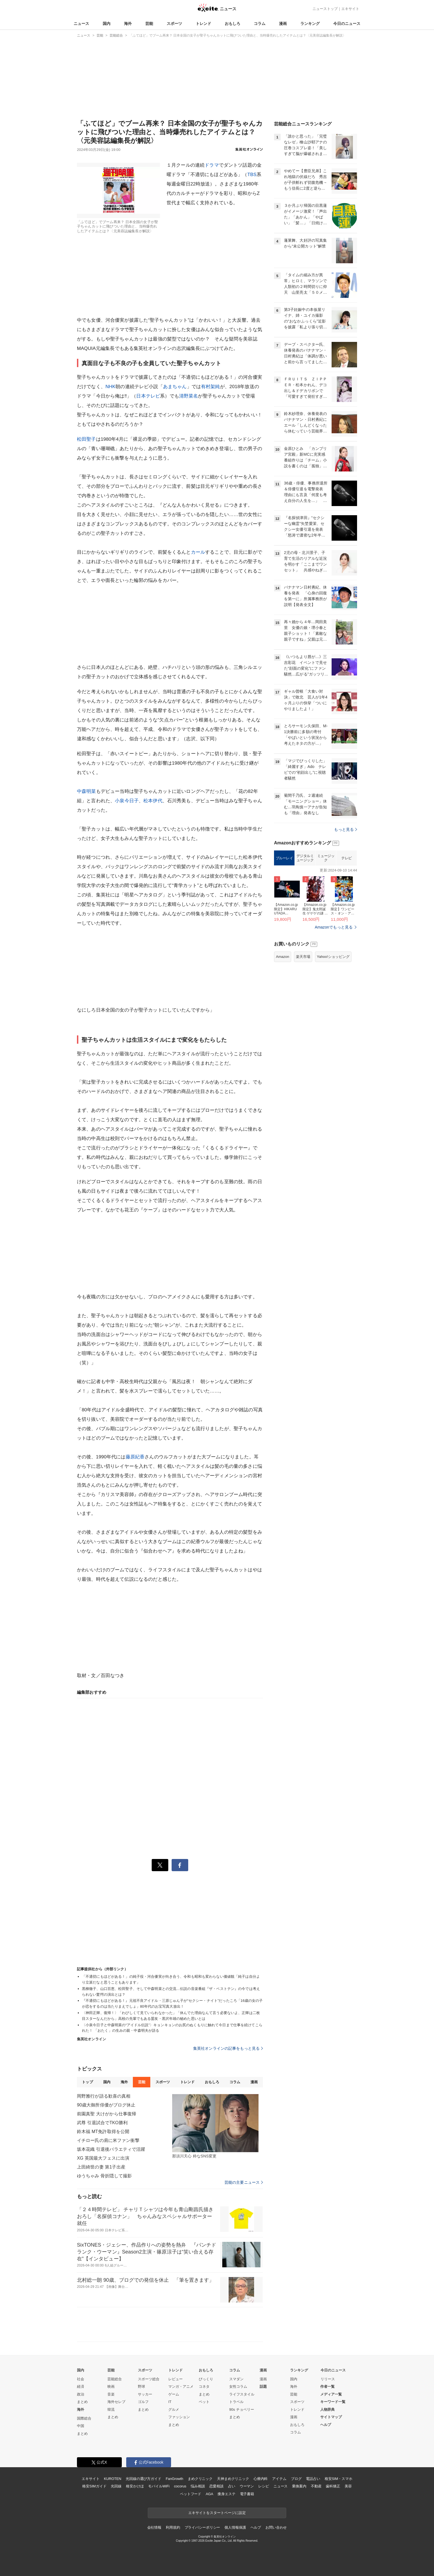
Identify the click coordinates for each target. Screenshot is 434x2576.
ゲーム (173, 2394)
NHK (110, 386)
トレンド (203, 23)
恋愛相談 (216, 2486)
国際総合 (84, 2418)
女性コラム (238, 2386)
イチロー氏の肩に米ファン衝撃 (108, 2140)
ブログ (296, 2479)
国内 (106, 23)
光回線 (116, 2486)
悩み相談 (198, 2486)
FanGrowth (174, 2479)
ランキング (310, 23)
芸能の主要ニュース (243, 2182)
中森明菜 (86, 791)
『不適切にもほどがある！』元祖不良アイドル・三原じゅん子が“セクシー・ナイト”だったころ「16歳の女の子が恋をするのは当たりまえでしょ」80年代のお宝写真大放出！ (172, 2003)
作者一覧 (327, 2386)
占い (231, 2486)
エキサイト (350, 9)
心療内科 (261, 2479)
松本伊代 (152, 800)
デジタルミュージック (305, 858)
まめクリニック (200, 2479)
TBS (252, 174)
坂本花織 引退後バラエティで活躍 (111, 2149)
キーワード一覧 (332, 2402)
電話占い (313, 2479)
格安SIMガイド (94, 2486)
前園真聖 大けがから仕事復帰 (106, 2113)
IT (170, 2402)
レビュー (175, 2379)
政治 (80, 2394)
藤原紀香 (135, 1457)
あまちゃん (175, 386)
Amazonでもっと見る (334, 927)
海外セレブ (116, 2402)
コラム (259, 23)
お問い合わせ (276, 2527)
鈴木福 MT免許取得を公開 (103, 2131)
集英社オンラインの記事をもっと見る (228, 2048)
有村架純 (210, 386)
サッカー (145, 2394)
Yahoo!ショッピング (333, 957)
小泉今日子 (127, 800)
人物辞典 (327, 2409)
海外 (128, 23)
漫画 (283, 23)
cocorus (180, 2486)
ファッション (179, 2417)
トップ (87, 2082)
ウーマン (247, 2486)
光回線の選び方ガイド (143, 2479)
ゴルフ (143, 2402)
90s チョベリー (241, 2409)
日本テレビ (148, 396)
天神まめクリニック (233, 2479)
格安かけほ (135, 2486)
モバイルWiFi (158, 2486)
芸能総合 (114, 2379)
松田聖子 (86, 439)
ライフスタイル (241, 2394)
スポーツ (174, 23)
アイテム (279, 2479)
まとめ (82, 2402)
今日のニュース (346, 23)
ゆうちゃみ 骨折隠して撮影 (104, 2175)
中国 (80, 2426)
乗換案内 (299, 2486)
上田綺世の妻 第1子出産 (101, 2167)
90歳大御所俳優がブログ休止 (106, 2105)
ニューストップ (325, 9)
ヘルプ (325, 2425)
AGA (209, 2494)
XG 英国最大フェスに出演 (103, 2158)
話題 (263, 2386)
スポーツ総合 (148, 2379)
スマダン (236, 2379)
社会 (80, 2379)
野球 (141, 2386)
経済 (80, 2386)
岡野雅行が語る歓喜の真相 (103, 2096)
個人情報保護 (235, 2527)
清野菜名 (188, 396)
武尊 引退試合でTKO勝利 (102, 2122)
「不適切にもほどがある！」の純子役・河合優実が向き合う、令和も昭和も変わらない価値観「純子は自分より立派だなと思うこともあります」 (171, 1979)
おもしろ (232, 23)
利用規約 (173, 2527)
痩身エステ (226, 2494)
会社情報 (154, 2527)
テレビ (346, 858)
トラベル (236, 2402)
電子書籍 (247, 2494)
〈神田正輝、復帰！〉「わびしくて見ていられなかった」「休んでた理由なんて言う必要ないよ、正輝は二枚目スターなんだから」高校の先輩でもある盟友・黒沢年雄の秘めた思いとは (171, 2016)
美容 (348, 2486)
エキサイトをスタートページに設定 (217, 2513)
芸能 (149, 23)
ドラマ (212, 165)
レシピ (263, 2486)
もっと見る (345, 829)
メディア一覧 (331, 2394)
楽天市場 (303, 957)
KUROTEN (112, 2479)
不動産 (316, 2486)
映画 (111, 2386)
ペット (204, 2402)
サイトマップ (331, 2417)
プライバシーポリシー (202, 2527)
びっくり (206, 2379)
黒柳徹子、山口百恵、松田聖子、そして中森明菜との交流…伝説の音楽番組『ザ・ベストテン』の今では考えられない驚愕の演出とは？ (171, 1992)
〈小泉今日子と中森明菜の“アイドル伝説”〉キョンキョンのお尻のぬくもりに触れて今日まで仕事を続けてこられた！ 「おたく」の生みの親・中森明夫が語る (172, 2028)
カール (198, 552)
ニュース (81, 23)
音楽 (111, 2394)
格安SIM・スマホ (338, 2479)
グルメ (173, 2409)
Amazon (282, 957)
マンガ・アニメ (180, 2386)
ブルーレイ (284, 858)
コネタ (204, 2386)
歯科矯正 (333, 2486)
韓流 (111, 2409)
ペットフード (190, 2494)
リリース (328, 2379)
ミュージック (326, 858)
